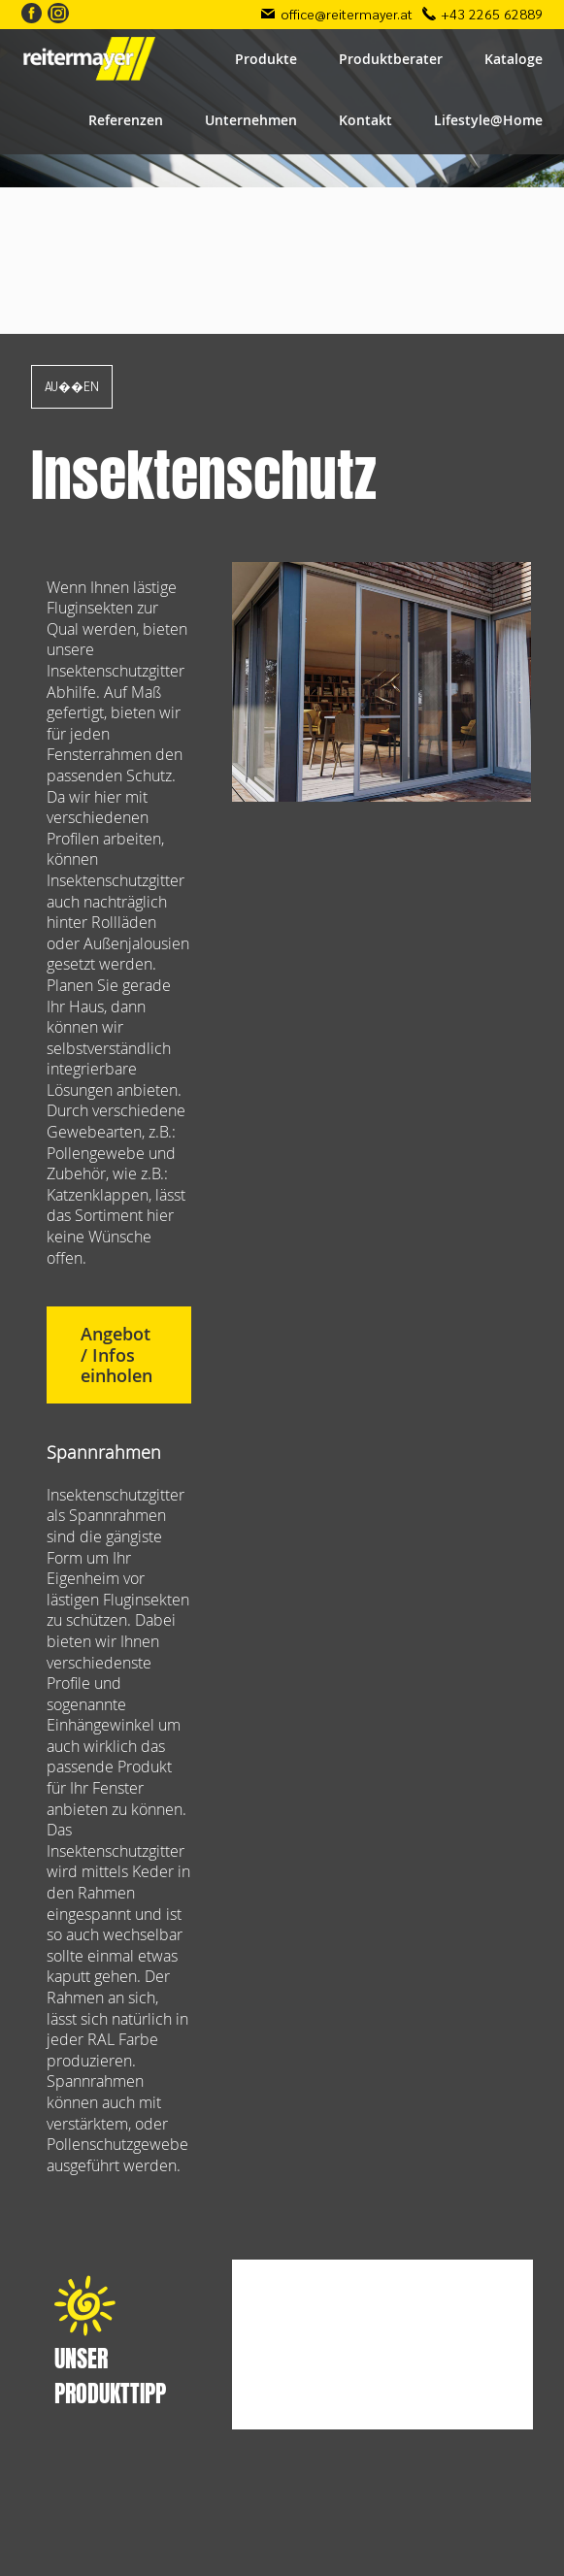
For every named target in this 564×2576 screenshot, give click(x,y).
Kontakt (365, 120)
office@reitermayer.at (347, 13)
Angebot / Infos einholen (116, 1355)
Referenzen (125, 120)
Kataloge (513, 59)
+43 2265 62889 (492, 13)
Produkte (266, 59)
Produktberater (391, 59)
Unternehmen (251, 120)
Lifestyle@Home (488, 120)
